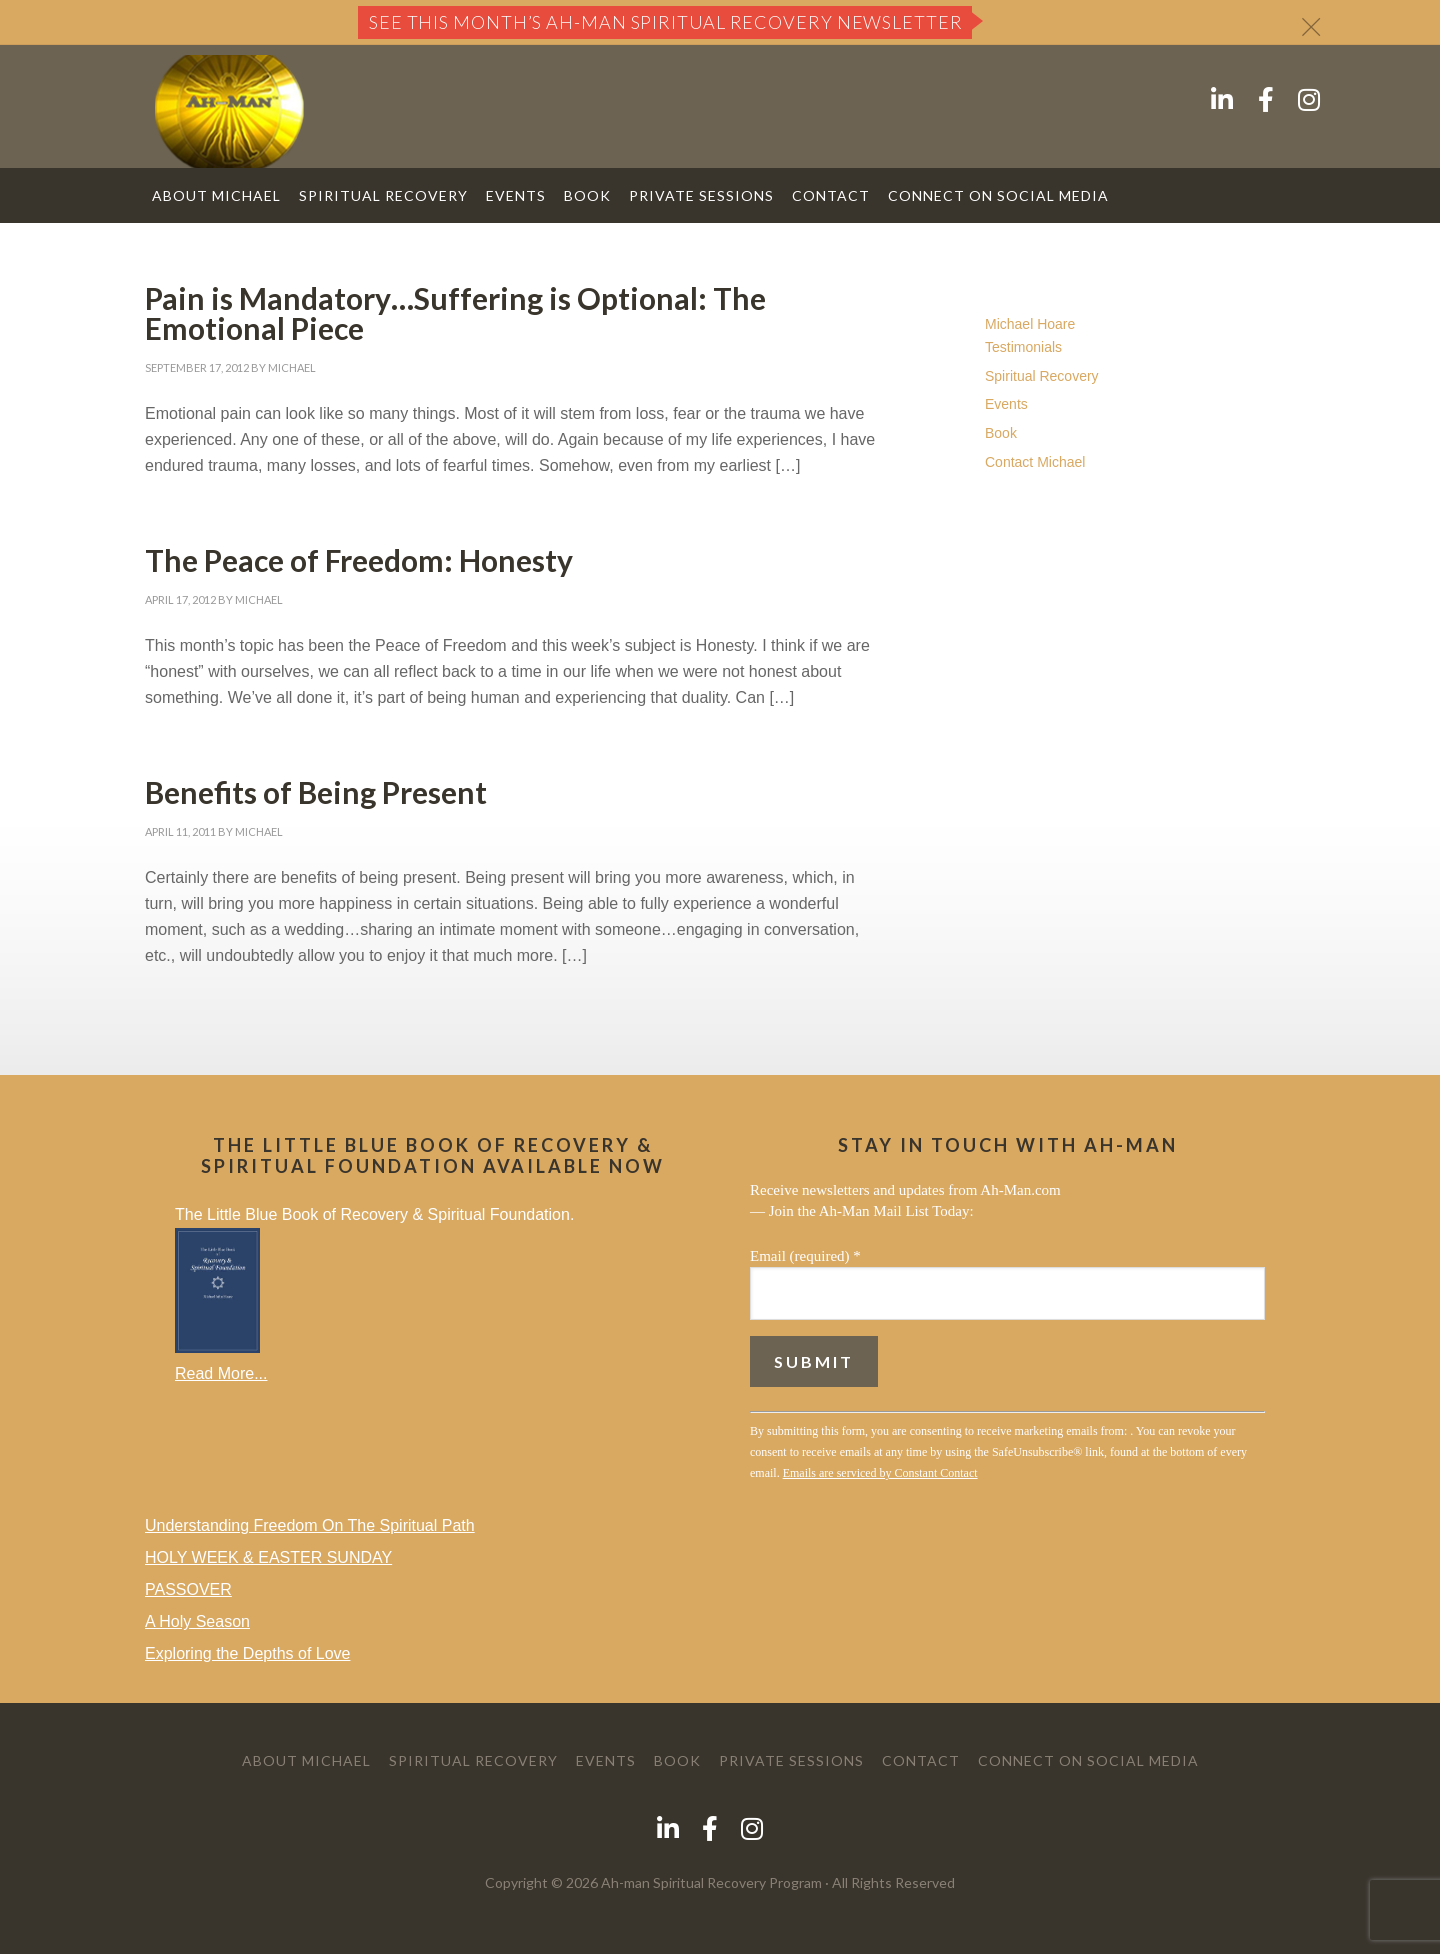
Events (1006, 404)
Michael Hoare (1030, 324)
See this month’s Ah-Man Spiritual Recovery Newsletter (666, 22)
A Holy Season (197, 1621)
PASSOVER (188, 1589)
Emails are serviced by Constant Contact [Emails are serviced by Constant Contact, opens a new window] (880, 1473)
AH (229, 111)
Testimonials (1023, 347)
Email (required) (805, 1256)
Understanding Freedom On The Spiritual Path (310, 1525)
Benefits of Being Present (316, 792)
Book (1001, 433)
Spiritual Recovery (1042, 376)
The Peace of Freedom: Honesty (359, 560)
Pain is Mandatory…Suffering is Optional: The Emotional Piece (455, 313)
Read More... (221, 1373)
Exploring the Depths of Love (247, 1653)
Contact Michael (1035, 462)
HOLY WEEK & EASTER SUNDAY (268, 1557)
